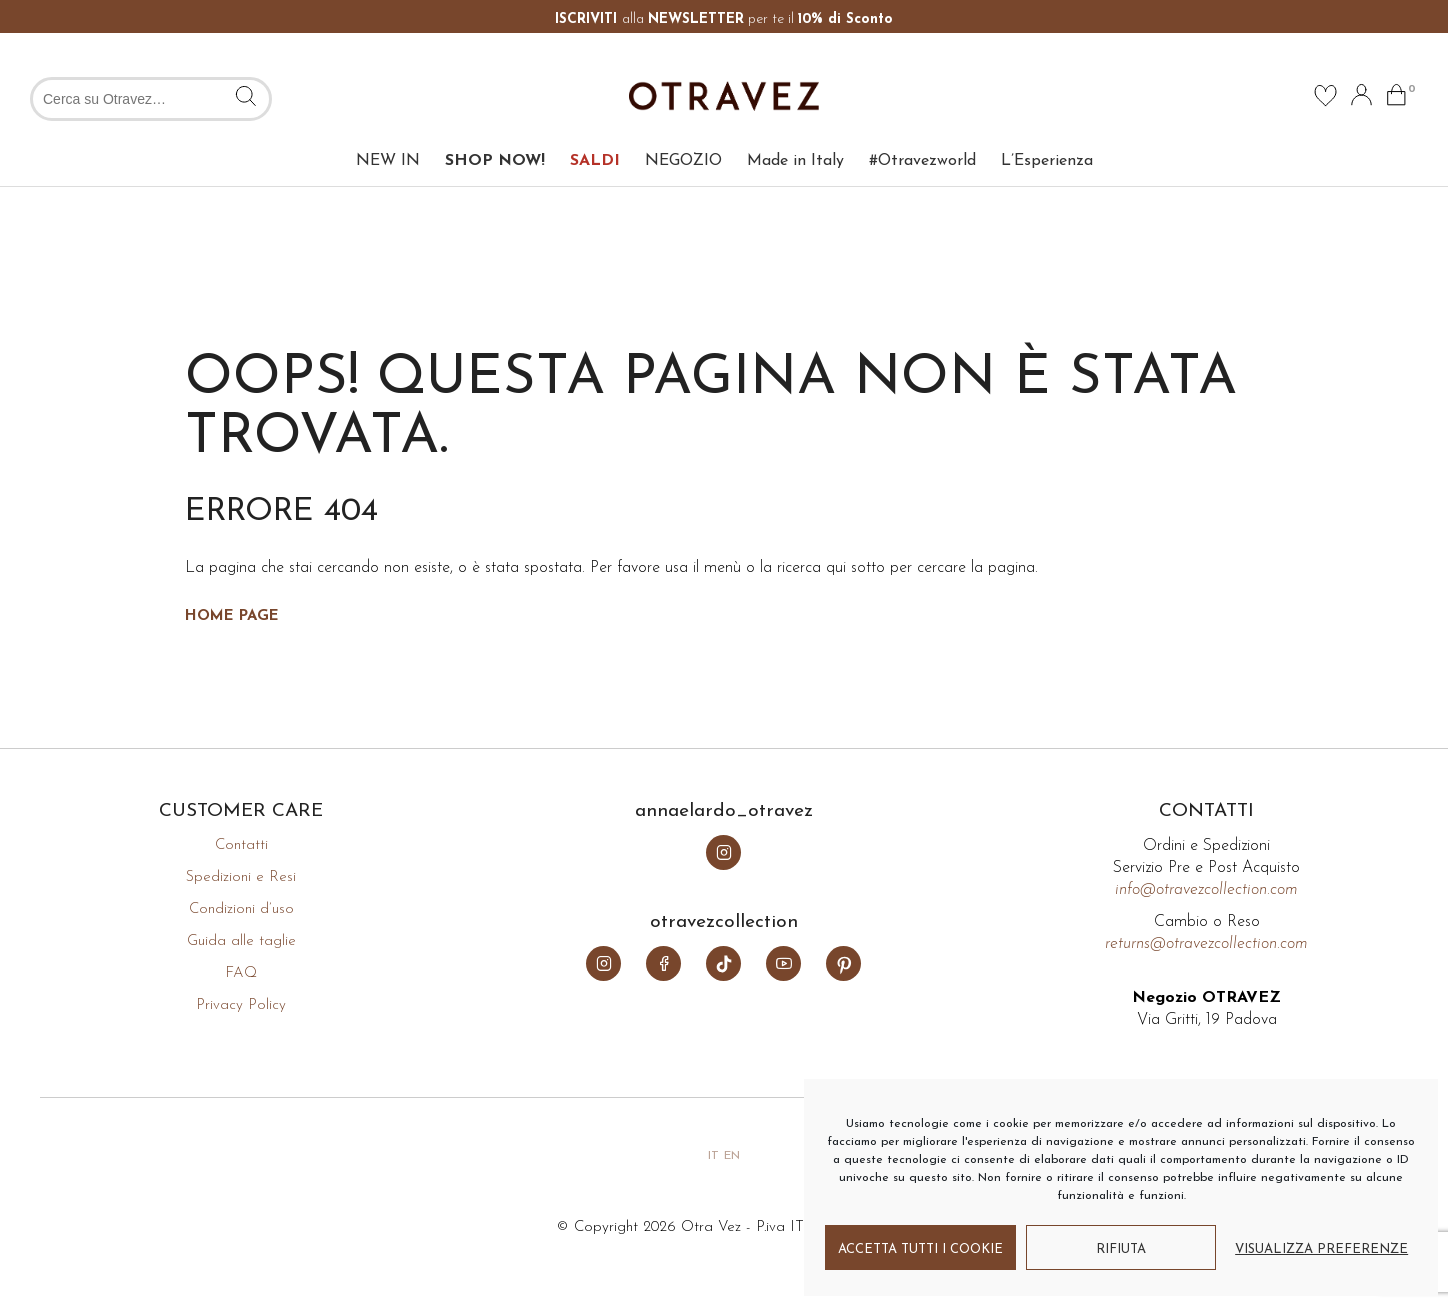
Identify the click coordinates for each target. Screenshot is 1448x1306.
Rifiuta (1121, 1249)
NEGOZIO (683, 161)
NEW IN (388, 161)
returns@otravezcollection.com (1206, 944)
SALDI (595, 161)
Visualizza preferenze (1321, 1249)
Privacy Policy (241, 1005)
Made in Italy (795, 161)
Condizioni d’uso (241, 909)
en (732, 1156)
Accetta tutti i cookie (920, 1249)
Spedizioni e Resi (241, 877)
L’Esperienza (1047, 161)
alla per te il (724, 19)
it (713, 1156)
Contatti (241, 845)
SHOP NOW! (495, 161)
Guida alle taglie (241, 941)
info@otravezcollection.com (1206, 890)
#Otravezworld (922, 161)
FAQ (241, 973)
